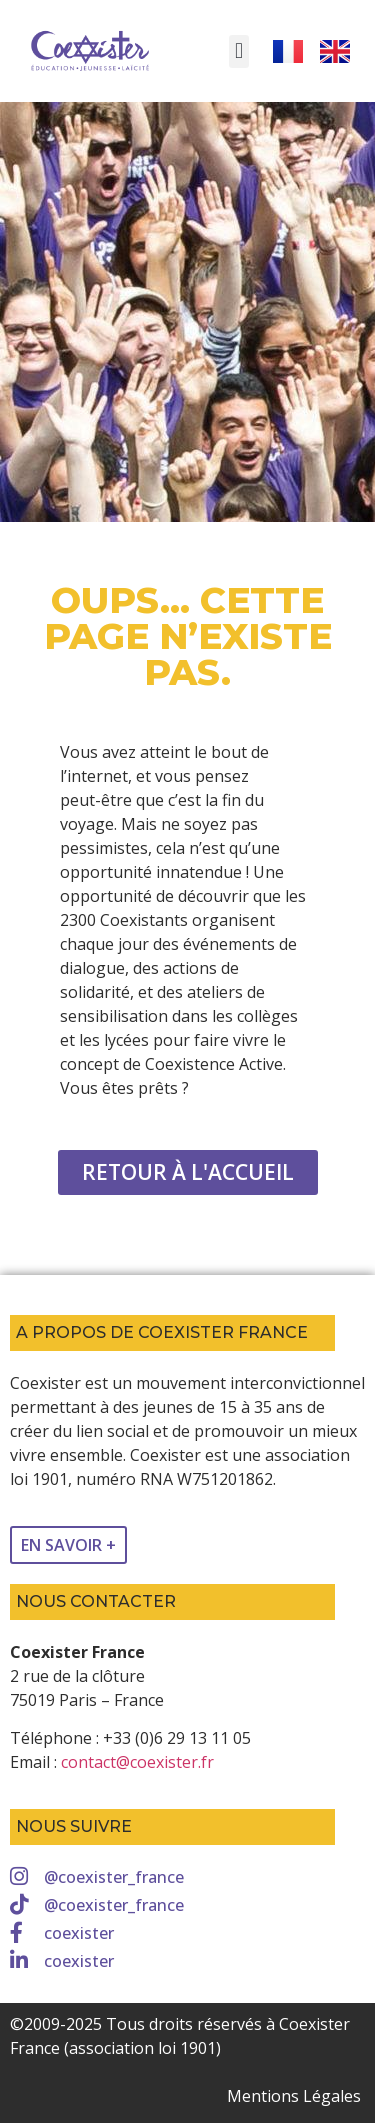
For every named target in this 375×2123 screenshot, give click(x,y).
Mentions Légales (294, 2096)
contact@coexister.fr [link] (137, 1762)
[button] (238, 51)
